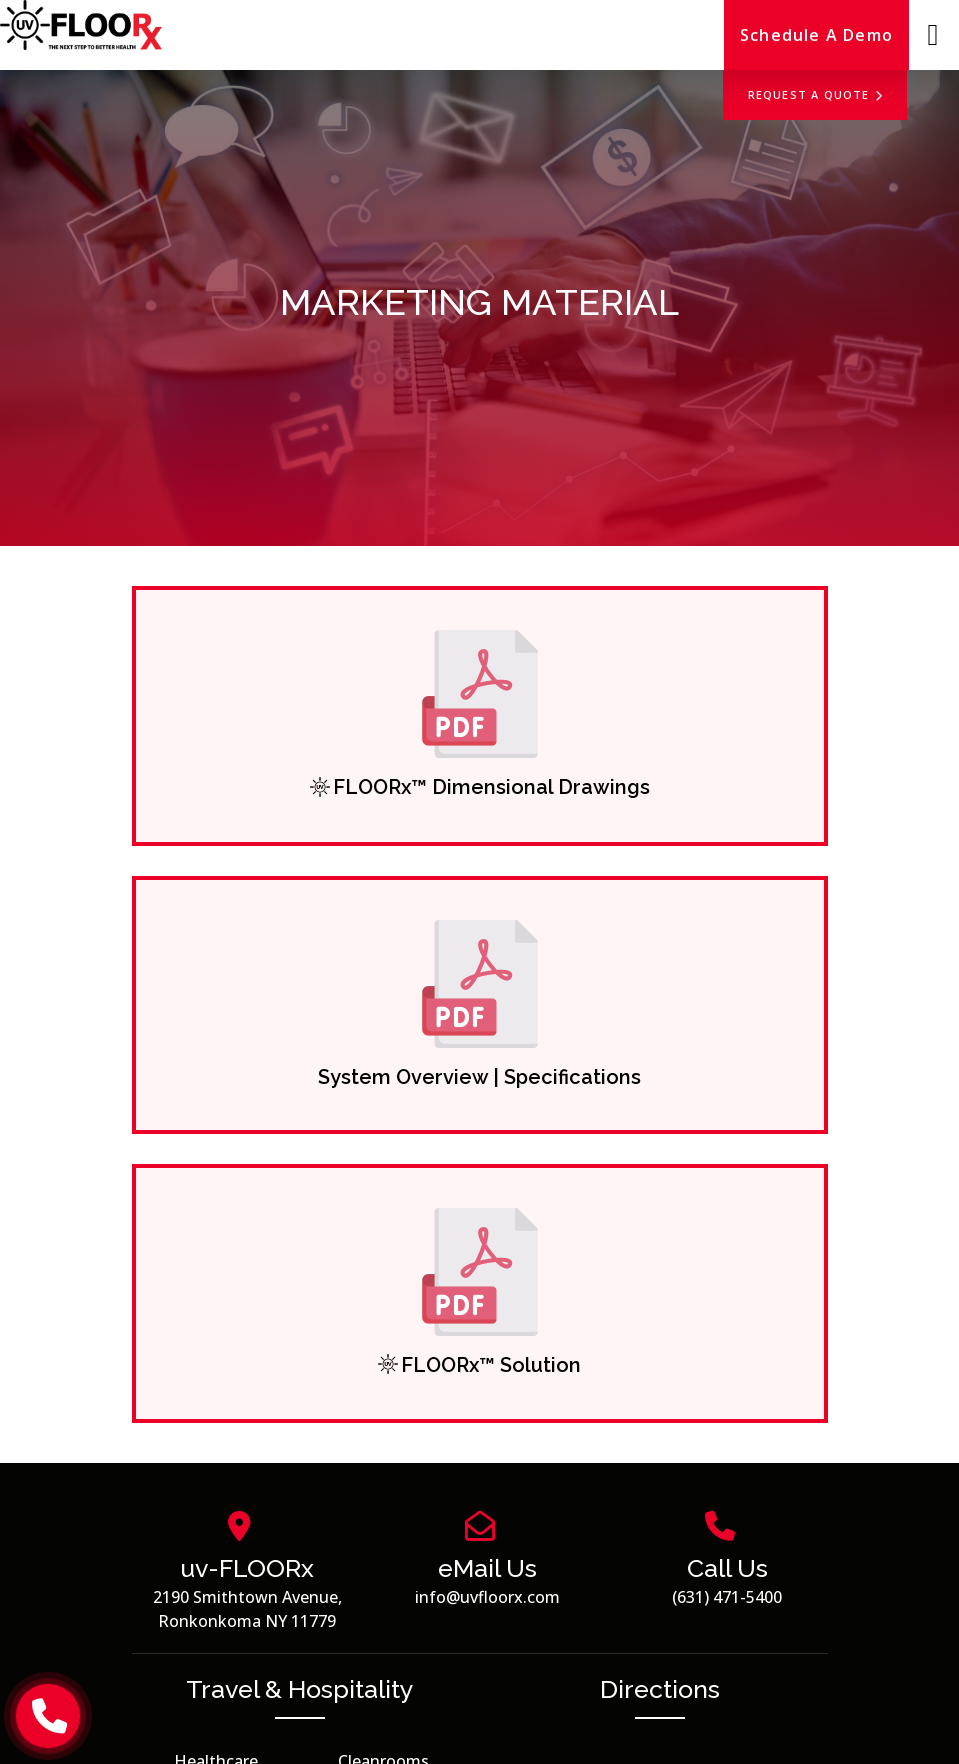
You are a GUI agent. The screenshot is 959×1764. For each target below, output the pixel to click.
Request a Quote (815, 94)
